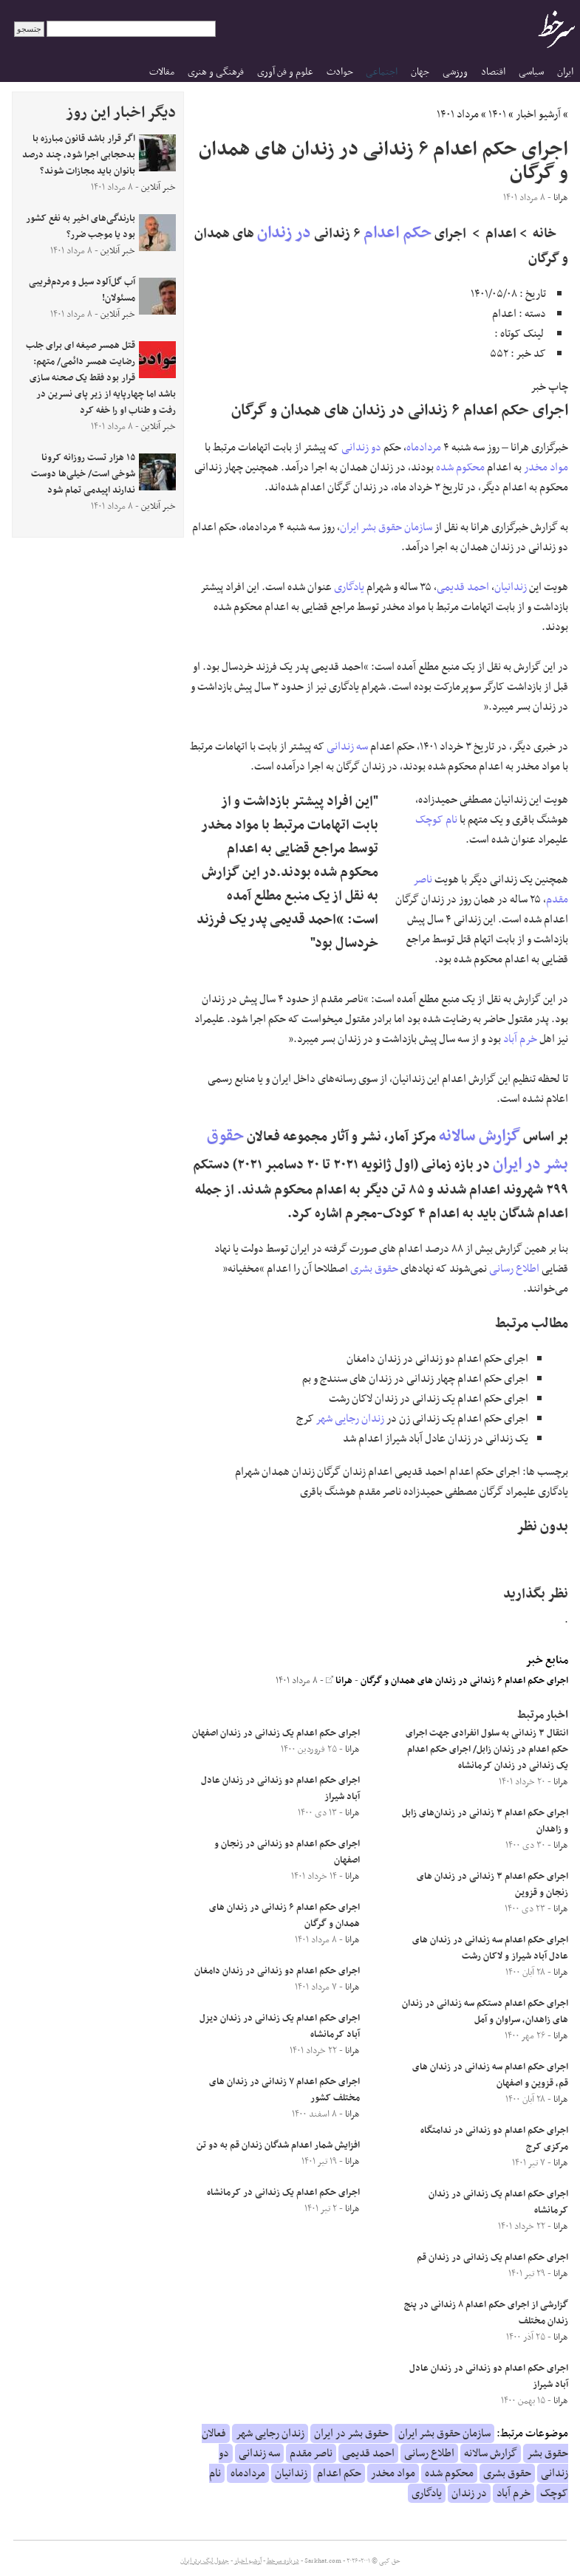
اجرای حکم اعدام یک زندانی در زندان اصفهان (276, 1733)
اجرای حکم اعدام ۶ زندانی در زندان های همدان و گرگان (464, 1681)
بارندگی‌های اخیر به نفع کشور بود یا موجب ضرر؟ (80, 226)
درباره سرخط (283, 2561)
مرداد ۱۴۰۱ (458, 114)
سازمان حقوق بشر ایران (386, 527)
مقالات (161, 72)
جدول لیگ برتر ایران (204, 2561)
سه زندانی (347, 746)
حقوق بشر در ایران (351, 2433)
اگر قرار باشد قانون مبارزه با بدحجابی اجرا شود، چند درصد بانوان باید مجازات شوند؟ (78, 155)
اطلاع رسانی (514, 1268)
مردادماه (423, 447)
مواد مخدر (546, 467)
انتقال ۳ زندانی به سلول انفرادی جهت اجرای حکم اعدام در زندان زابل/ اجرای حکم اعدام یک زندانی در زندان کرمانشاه (487, 1749)
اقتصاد (493, 72)
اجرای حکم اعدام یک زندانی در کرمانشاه (283, 2193)
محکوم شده (460, 467)
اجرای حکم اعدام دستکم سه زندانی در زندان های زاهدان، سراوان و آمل (485, 2012)
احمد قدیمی (463, 587)
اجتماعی (382, 72)
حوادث (340, 72)
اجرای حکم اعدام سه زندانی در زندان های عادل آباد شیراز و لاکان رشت (490, 1948)
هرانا (339, 1681)
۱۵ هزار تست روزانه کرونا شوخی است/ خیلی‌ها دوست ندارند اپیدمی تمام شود (83, 474)
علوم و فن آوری (285, 72)
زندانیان (510, 587)
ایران (565, 72)
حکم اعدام (397, 233)
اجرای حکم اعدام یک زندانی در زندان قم (492, 2258)
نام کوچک (436, 819)
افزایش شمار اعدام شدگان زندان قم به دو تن (278, 2145)
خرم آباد (520, 1039)
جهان (420, 72)
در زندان (284, 233)
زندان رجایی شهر (350, 1418)
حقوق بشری (374, 1268)
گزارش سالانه (479, 1136)
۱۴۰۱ (497, 114)
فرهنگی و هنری (216, 72)
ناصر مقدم (311, 2453)
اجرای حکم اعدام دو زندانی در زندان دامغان (277, 1971)
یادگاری (349, 587)
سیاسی (531, 72)
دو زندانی (361, 447)
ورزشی (455, 72)
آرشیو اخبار (538, 114)
